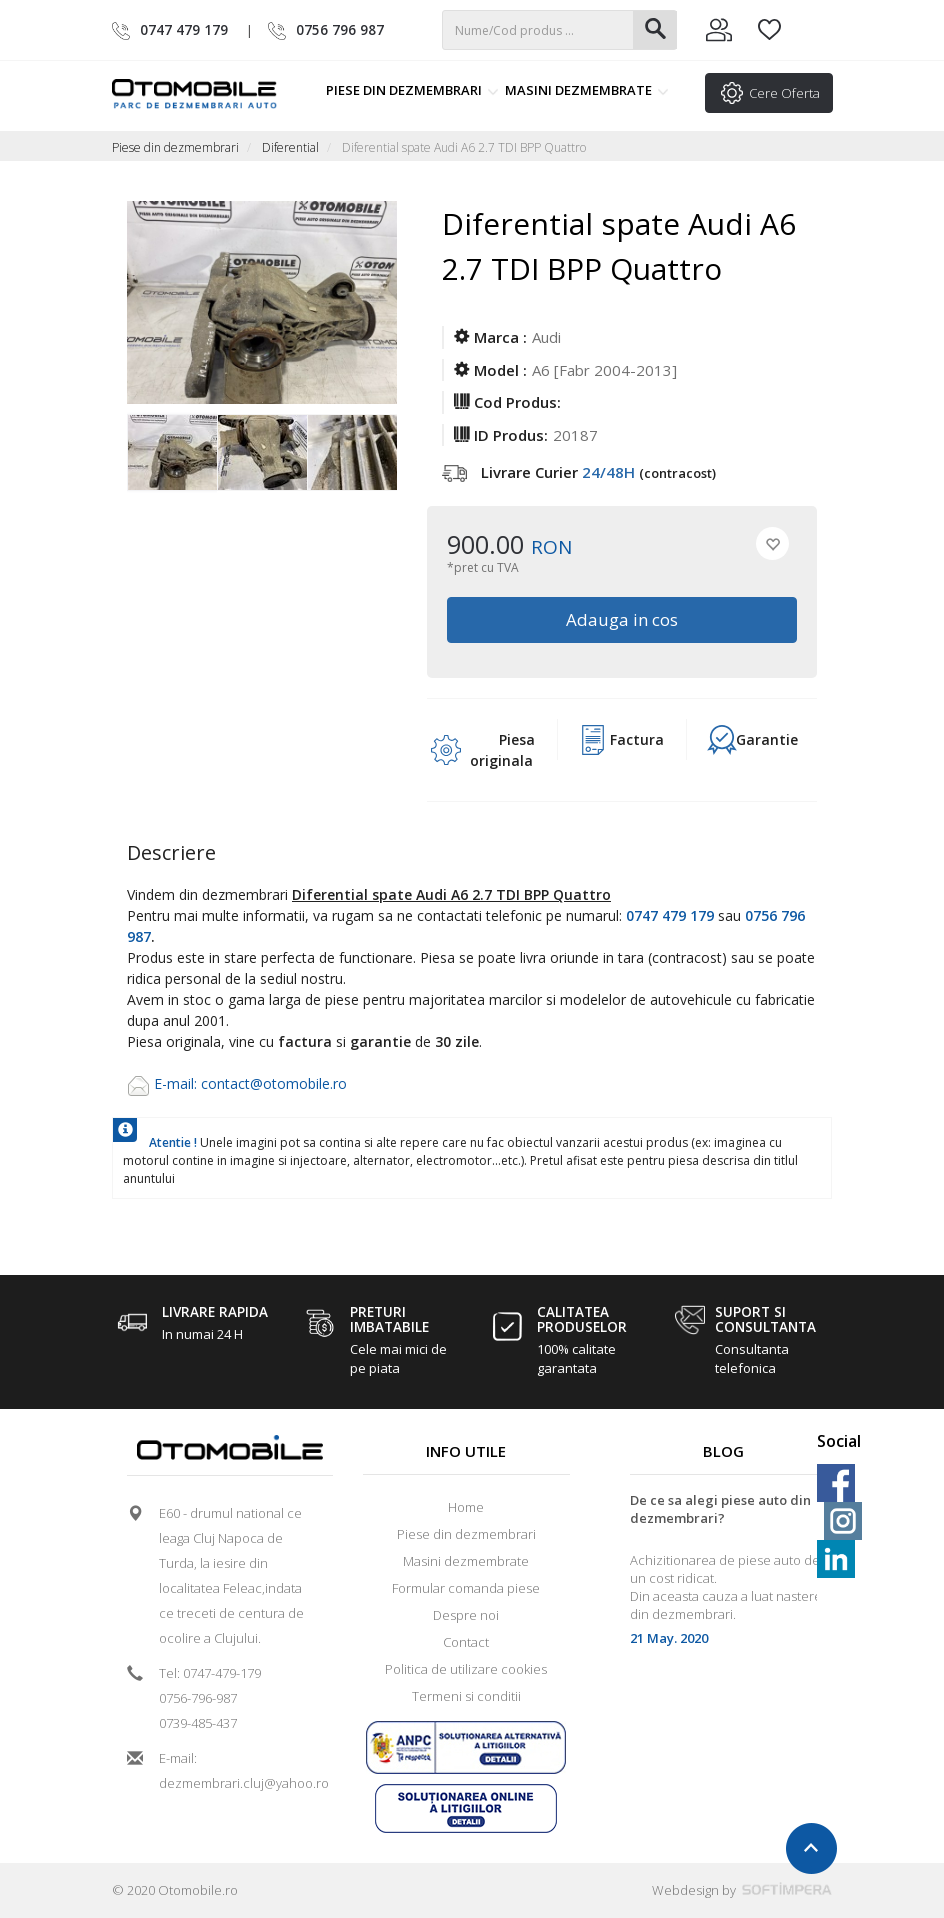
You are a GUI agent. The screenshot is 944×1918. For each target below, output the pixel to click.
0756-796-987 (198, 1698)
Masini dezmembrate (587, 90)
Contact (466, 1642)
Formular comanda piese (466, 1588)
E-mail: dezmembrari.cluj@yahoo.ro (237, 1770)
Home (466, 1507)
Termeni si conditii (466, 1696)
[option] (172, 454)
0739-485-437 (198, 1723)
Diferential (290, 147)
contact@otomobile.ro (274, 1083)
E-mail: (177, 1083)
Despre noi (466, 1615)
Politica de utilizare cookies (466, 1669)
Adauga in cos (622, 619)
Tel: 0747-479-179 (210, 1673)
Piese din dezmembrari (412, 90)
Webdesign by (742, 1890)
